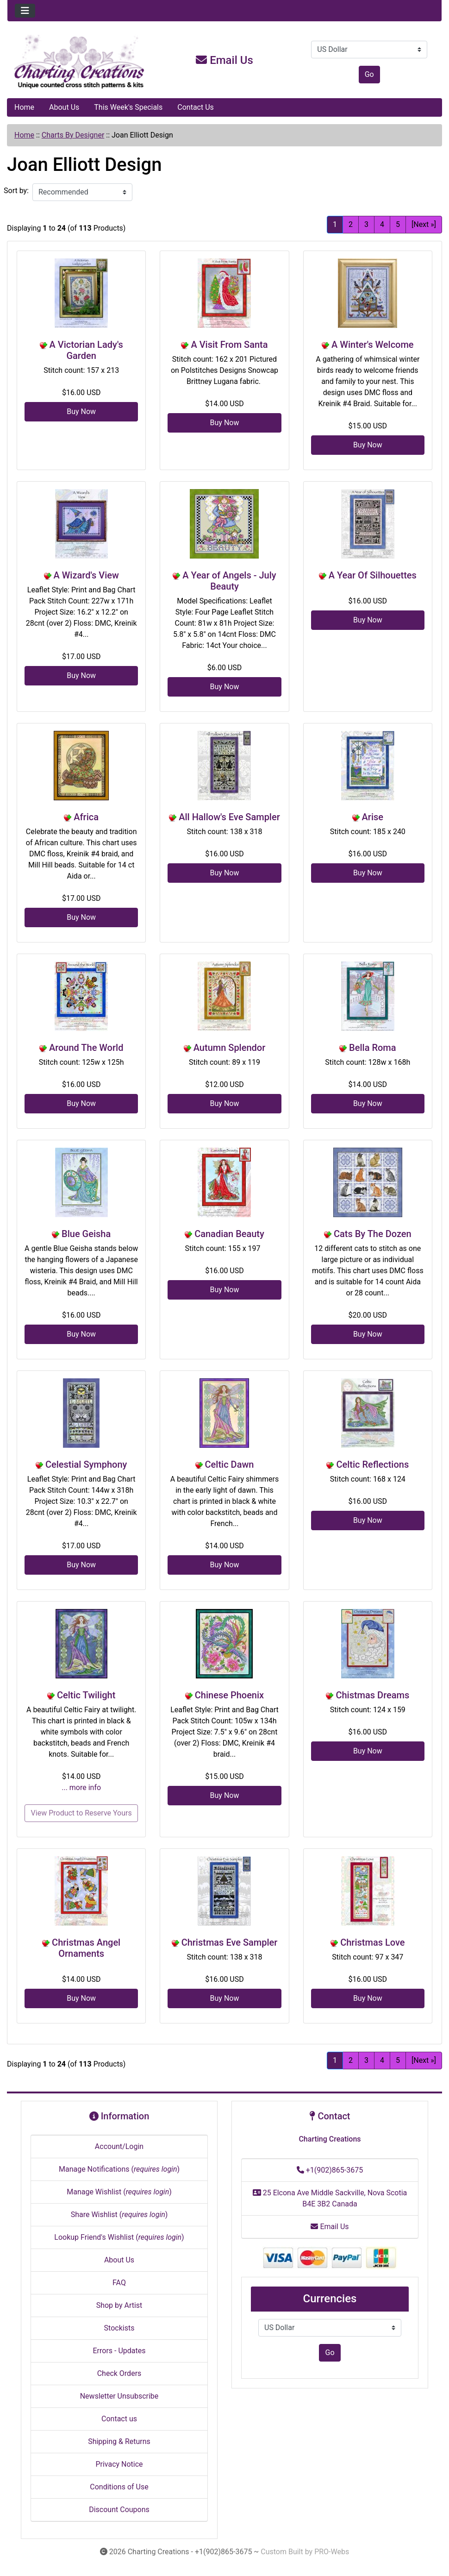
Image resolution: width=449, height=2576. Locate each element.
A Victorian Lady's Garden (86, 350)
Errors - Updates (119, 2350)
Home (24, 107)
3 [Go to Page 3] (366, 224)
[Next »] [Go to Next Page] (424, 224)
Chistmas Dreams (372, 1695)
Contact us (119, 2418)
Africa (86, 817)
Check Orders (119, 2373)
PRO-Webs (331, 2551)
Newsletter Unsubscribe (119, 2396)
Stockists (119, 2328)
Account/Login (119, 2146)
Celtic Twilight (86, 1695)
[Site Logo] (79, 62)
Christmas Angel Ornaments (86, 1948)
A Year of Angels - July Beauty (229, 581)
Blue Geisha (86, 1233)
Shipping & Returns (119, 2441)
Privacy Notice (119, 2464)
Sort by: (16, 190)
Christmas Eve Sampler (229, 1942)
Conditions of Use (119, 2486)
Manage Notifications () (119, 2169)
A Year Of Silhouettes (373, 575)
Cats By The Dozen (373, 1233)
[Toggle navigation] (25, 11)
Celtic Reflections (372, 1464)
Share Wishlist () (119, 2214)
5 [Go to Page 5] (398, 224)
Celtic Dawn (229, 1464)
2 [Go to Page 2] (351, 224)
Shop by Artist (119, 2305)
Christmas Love (372, 1942)
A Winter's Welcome (372, 344)
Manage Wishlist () (119, 2191)
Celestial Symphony (86, 1464)
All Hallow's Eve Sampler (229, 817)
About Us (64, 107)
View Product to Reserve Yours (81, 1813)
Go (369, 74)
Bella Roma (372, 1047)
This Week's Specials (128, 107)
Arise (372, 817)
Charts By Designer (73, 135)
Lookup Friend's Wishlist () (119, 2237)
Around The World (86, 1047)
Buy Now (81, 411)
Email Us (224, 60)
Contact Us (195, 107)
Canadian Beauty (229, 1233)
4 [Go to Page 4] (382, 224)
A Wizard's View (86, 575)
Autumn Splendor (229, 1047)
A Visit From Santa (229, 344)
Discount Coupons (119, 2509)
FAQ (119, 2282)
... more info (81, 1787)
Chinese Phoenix (229, 1695)
